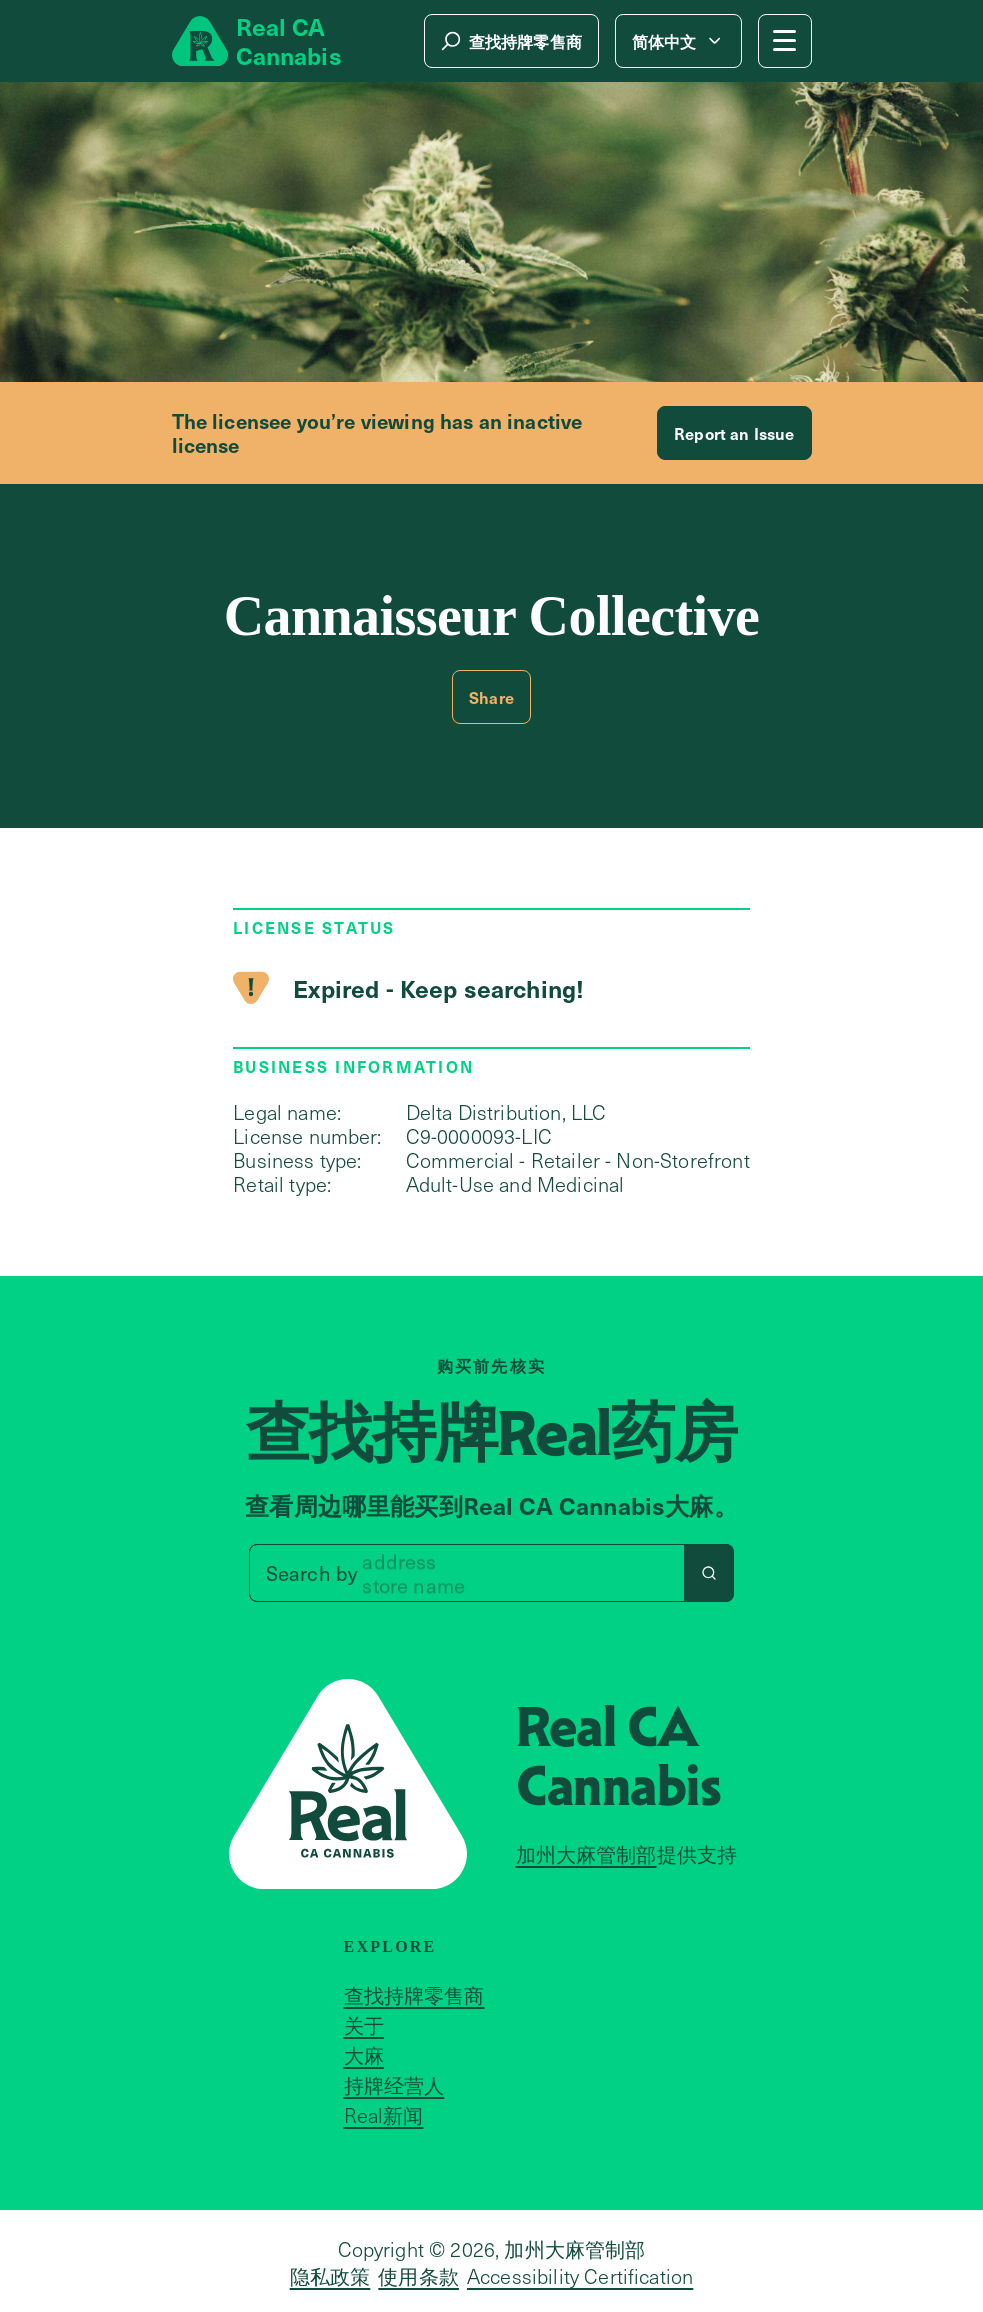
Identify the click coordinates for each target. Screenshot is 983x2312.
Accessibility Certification (580, 2276)
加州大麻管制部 (586, 1854)
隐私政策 (330, 2276)
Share (491, 697)
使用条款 (418, 2276)
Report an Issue (734, 433)
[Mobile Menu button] (785, 41)
